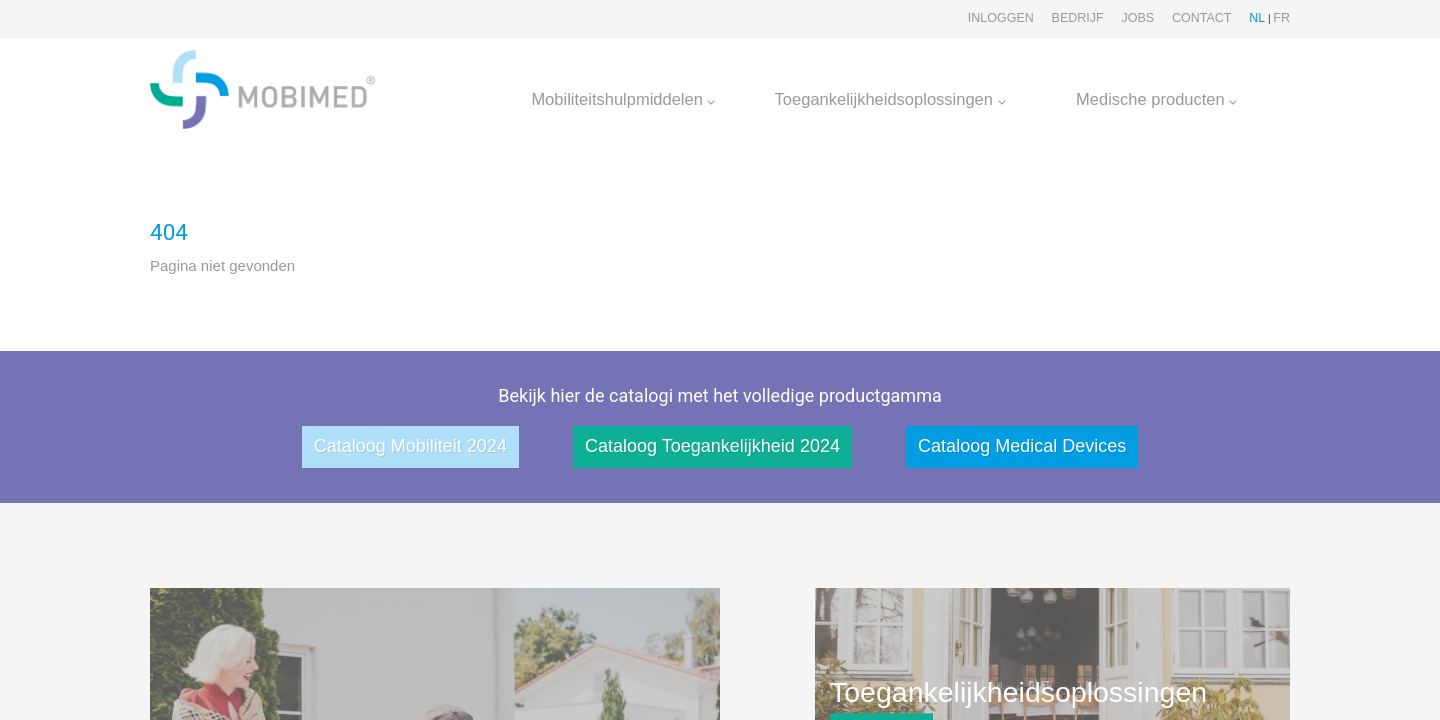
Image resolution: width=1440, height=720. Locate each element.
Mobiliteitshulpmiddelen (623, 99)
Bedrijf (1078, 18)
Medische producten (1156, 99)
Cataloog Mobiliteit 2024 (410, 446)
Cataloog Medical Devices (1022, 446)
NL (1257, 18)
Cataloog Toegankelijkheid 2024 (712, 446)
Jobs (1137, 18)
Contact (1202, 18)
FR (1281, 18)
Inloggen (1001, 18)
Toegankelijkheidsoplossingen (890, 99)
